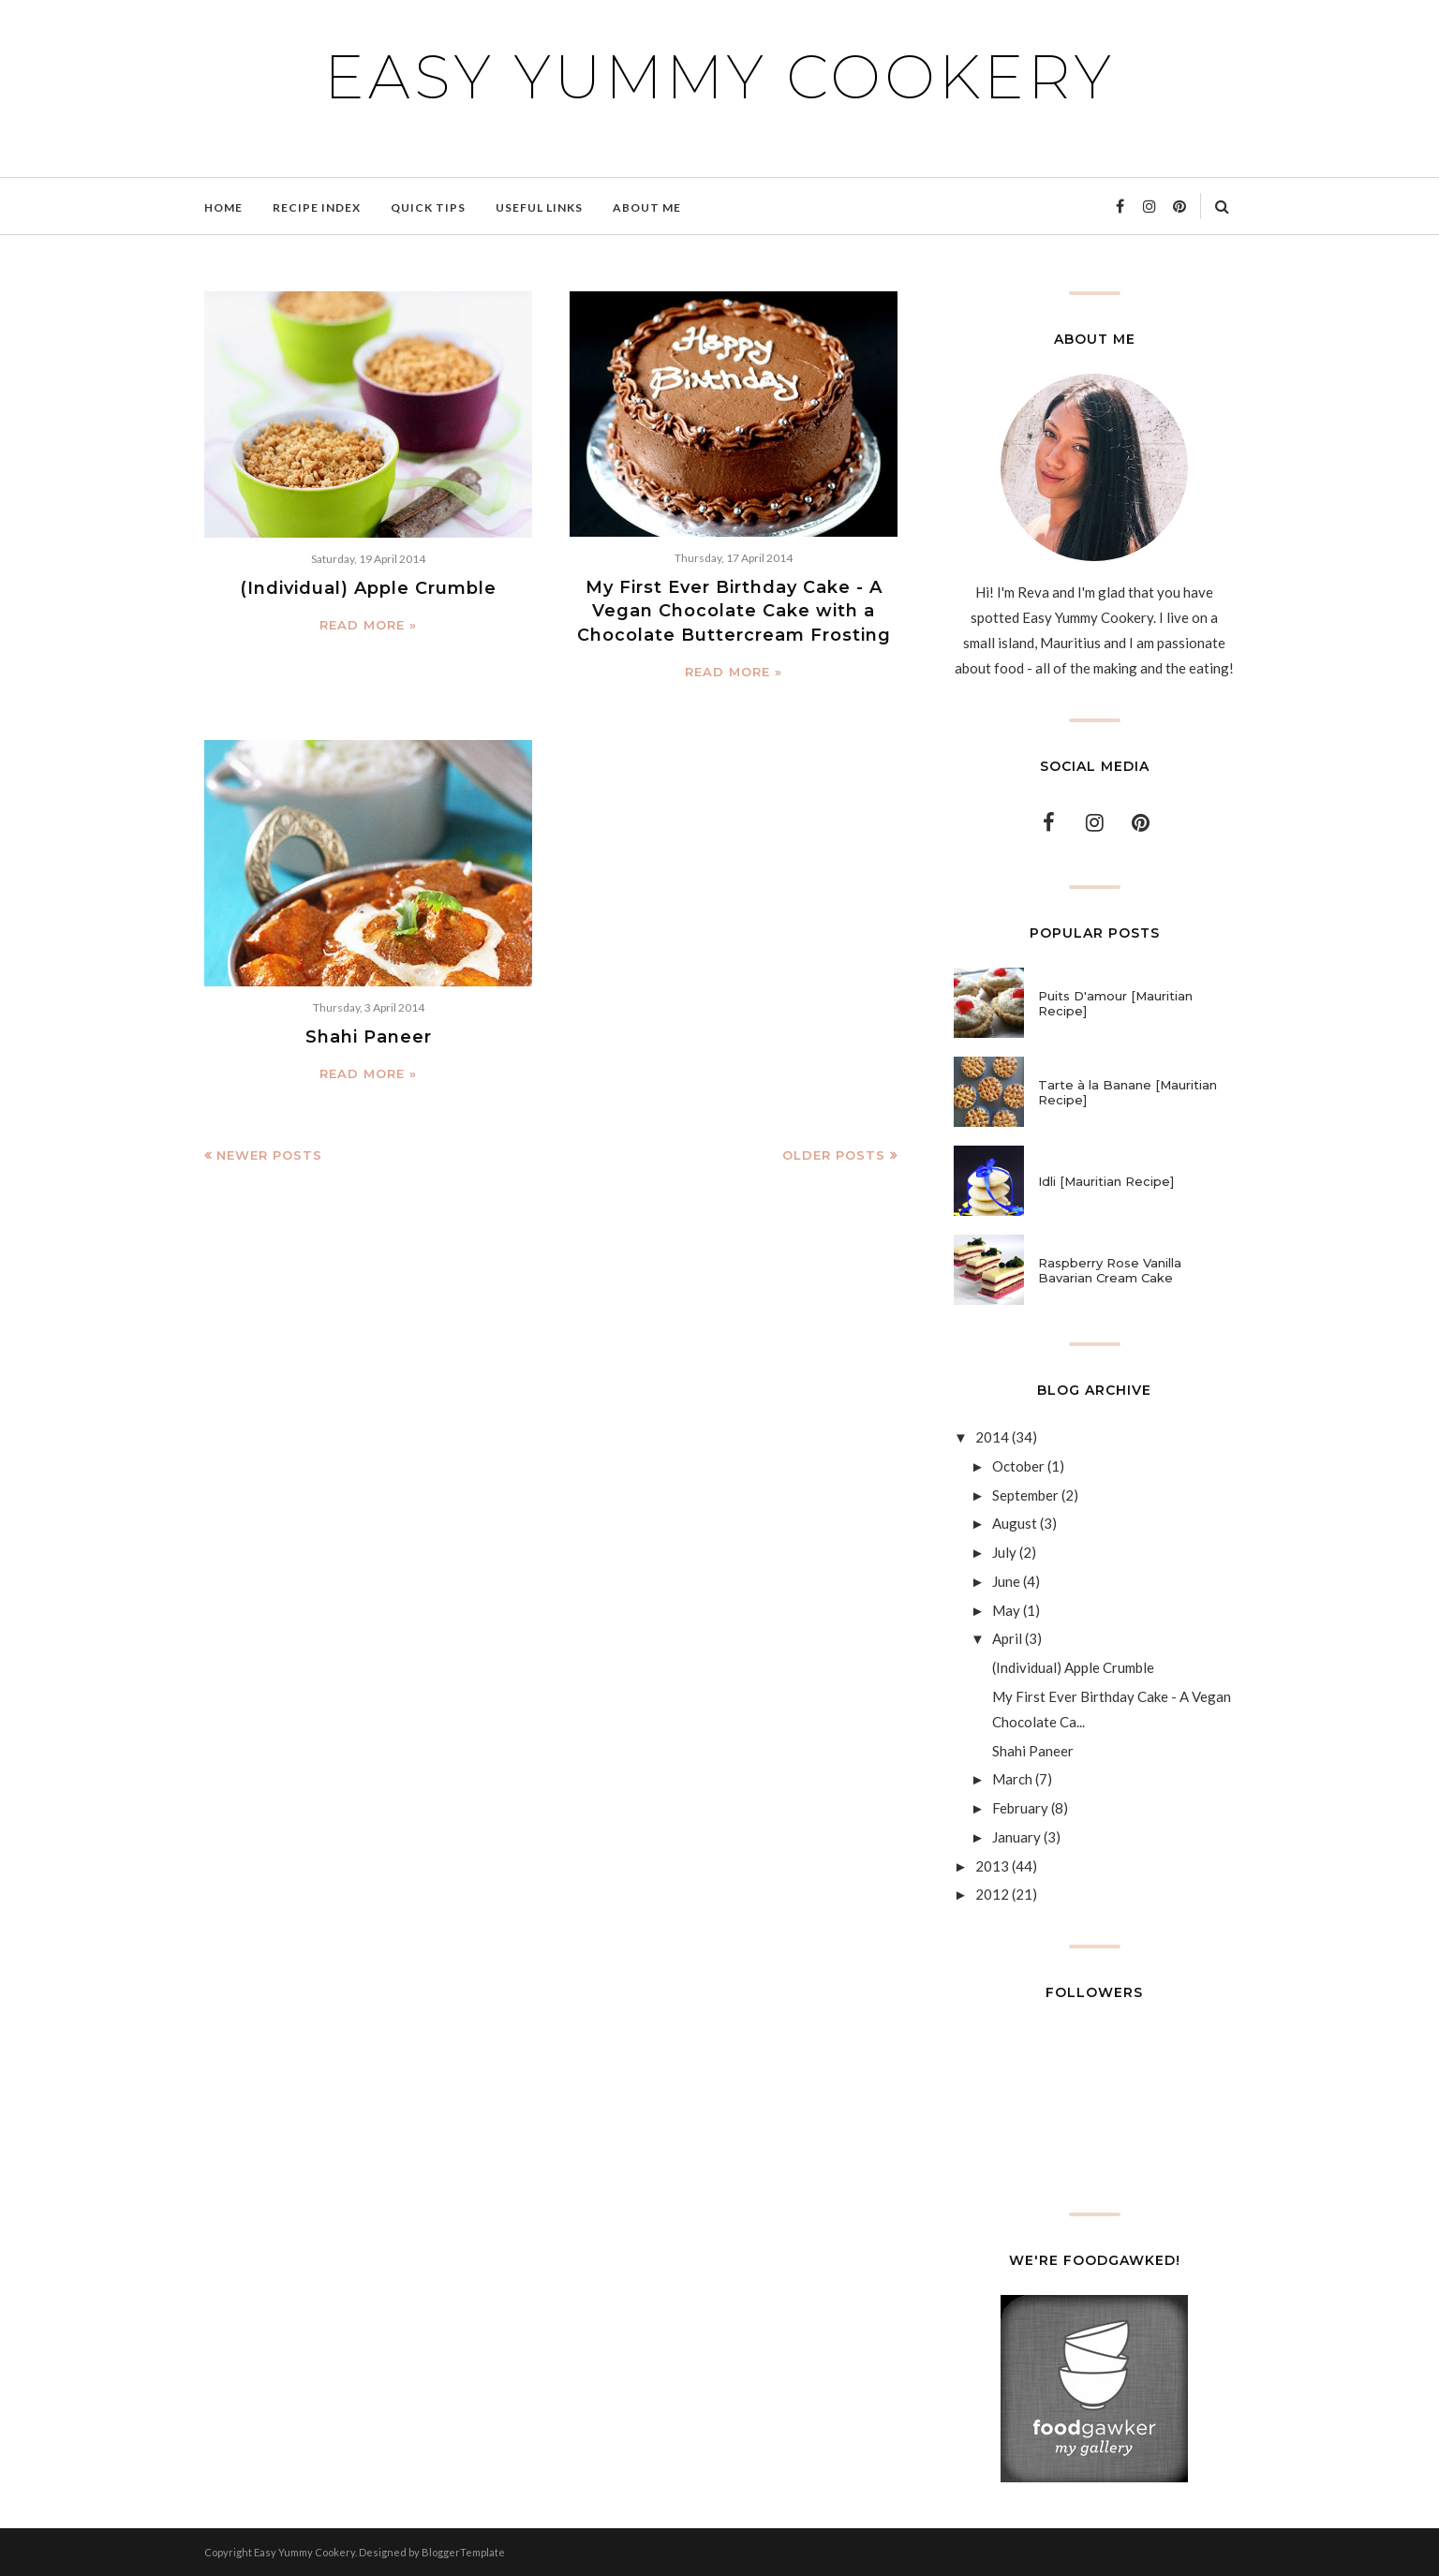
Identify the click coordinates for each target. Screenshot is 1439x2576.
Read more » (368, 624)
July (1004, 1552)
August (1014, 1523)
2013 (992, 1866)
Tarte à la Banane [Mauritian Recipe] (1127, 1092)
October (1018, 1466)
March (1012, 1778)
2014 (992, 1437)
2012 (992, 1894)
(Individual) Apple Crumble (368, 588)
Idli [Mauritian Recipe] (1106, 1181)
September (1025, 1495)
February (1020, 1807)
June (1006, 1581)
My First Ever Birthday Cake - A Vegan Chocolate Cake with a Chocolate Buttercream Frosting (734, 610)
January (1016, 1836)
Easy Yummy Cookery (719, 76)
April (1007, 1638)
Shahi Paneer (368, 1037)
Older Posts (833, 1154)
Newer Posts (269, 1154)
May (1006, 1610)
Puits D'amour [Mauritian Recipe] (1115, 1003)
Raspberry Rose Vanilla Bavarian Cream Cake (1109, 1270)
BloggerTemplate (463, 2552)
